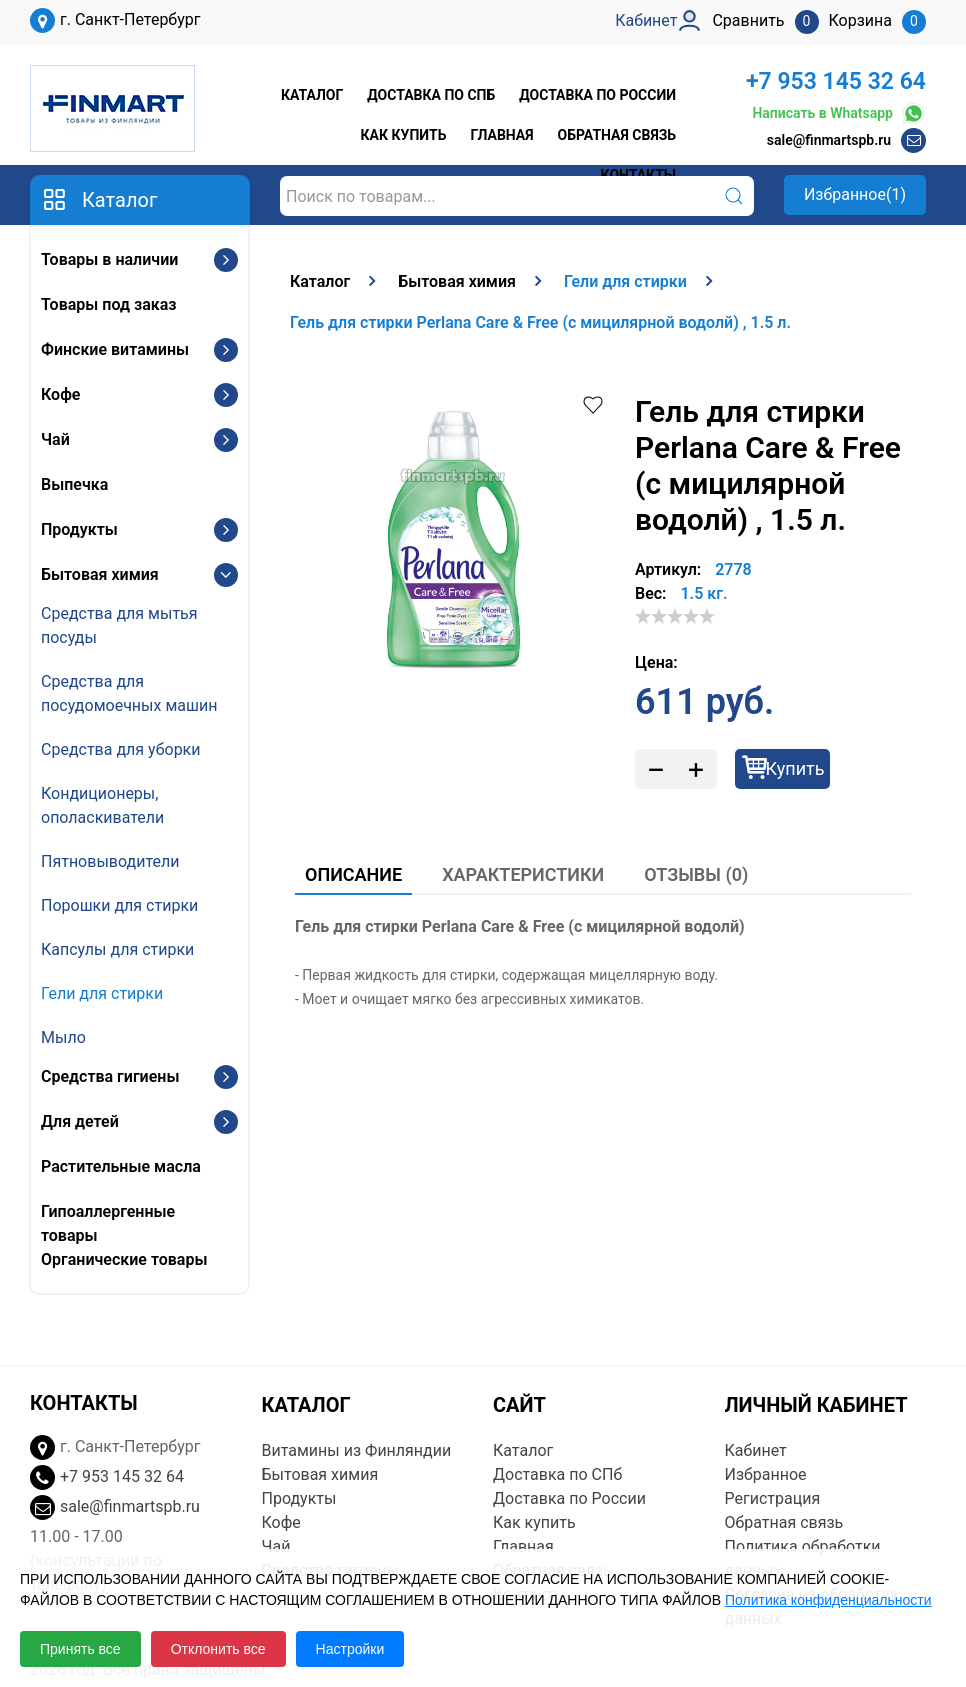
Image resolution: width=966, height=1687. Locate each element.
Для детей (80, 1121)
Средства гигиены (110, 1076)
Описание (353, 874)
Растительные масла (121, 1166)
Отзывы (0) (696, 874)
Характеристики (523, 874)
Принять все (80, 1649)
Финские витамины (115, 349)
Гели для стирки (102, 993)
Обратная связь (617, 135)
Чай (55, 439)
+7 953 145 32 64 (836, 81)
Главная (501, 135)
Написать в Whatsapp (839, 113)
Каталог (312, 95)
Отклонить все (218, 1649)
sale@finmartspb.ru (829, 140)
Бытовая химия (100, 574)
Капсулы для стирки (117, 949)
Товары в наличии (109, 259)
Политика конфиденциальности (828, 1600)
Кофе (60, 394)
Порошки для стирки (119, 905)
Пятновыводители (110, 861)
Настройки (350, 1649)
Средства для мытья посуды (119, 625)
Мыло (63, 1037)
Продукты (79, 529)
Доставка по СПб (431, 95)
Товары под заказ (108, 304)
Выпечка (74, 484)
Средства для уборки (121, 749)
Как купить (404, 135)
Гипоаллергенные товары (108, 1223)
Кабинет (756, 1450)
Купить (795, 768)
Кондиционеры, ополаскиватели (102, 805)
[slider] (675, 616)
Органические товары (124, 1259)
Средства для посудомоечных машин (129, 693)
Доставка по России (597, 95)
